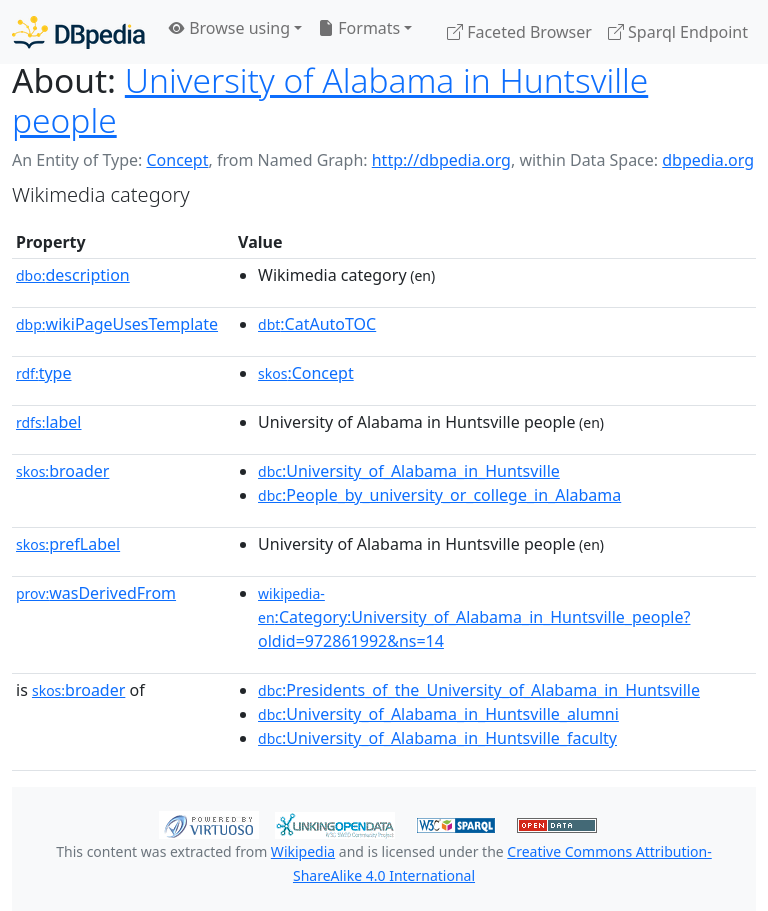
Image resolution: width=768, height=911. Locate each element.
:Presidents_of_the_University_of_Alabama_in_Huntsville (479, 690)
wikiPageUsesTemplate (117, 324)
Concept (177, 160)
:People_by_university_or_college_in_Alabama (439, 495)
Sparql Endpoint (678, 32)
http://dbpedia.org (441, 160)
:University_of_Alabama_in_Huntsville (409, 471)
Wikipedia (303, 851)
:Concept (306, 373)
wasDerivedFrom (96, 593)
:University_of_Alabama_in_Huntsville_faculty (437, 738)
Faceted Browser (519, 32)
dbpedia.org (708, 160)
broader (62, 471)
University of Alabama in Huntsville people (330, 100)
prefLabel (68, 544)
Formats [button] (359, 28)
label (49, 422)
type (44, 373)
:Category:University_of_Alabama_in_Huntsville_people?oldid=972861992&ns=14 (474, 618)
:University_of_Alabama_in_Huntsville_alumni (438, 714)
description (73, 275)
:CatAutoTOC (317, 324)
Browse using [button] (229, 28)
